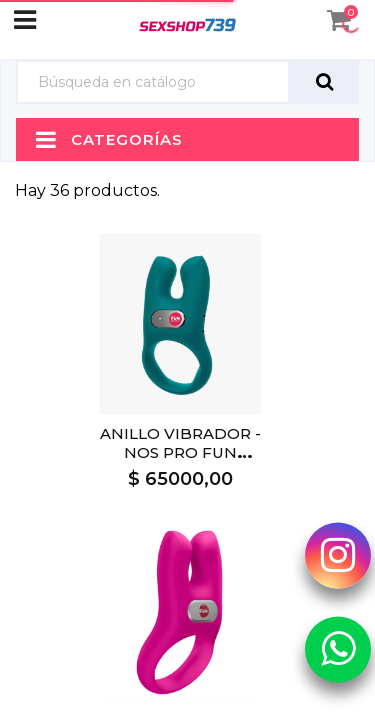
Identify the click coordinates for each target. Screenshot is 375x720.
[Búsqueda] (153, 82)
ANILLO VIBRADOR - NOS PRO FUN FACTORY (180, 452)
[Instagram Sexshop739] (338, 555)
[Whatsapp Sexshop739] (338, 649)
